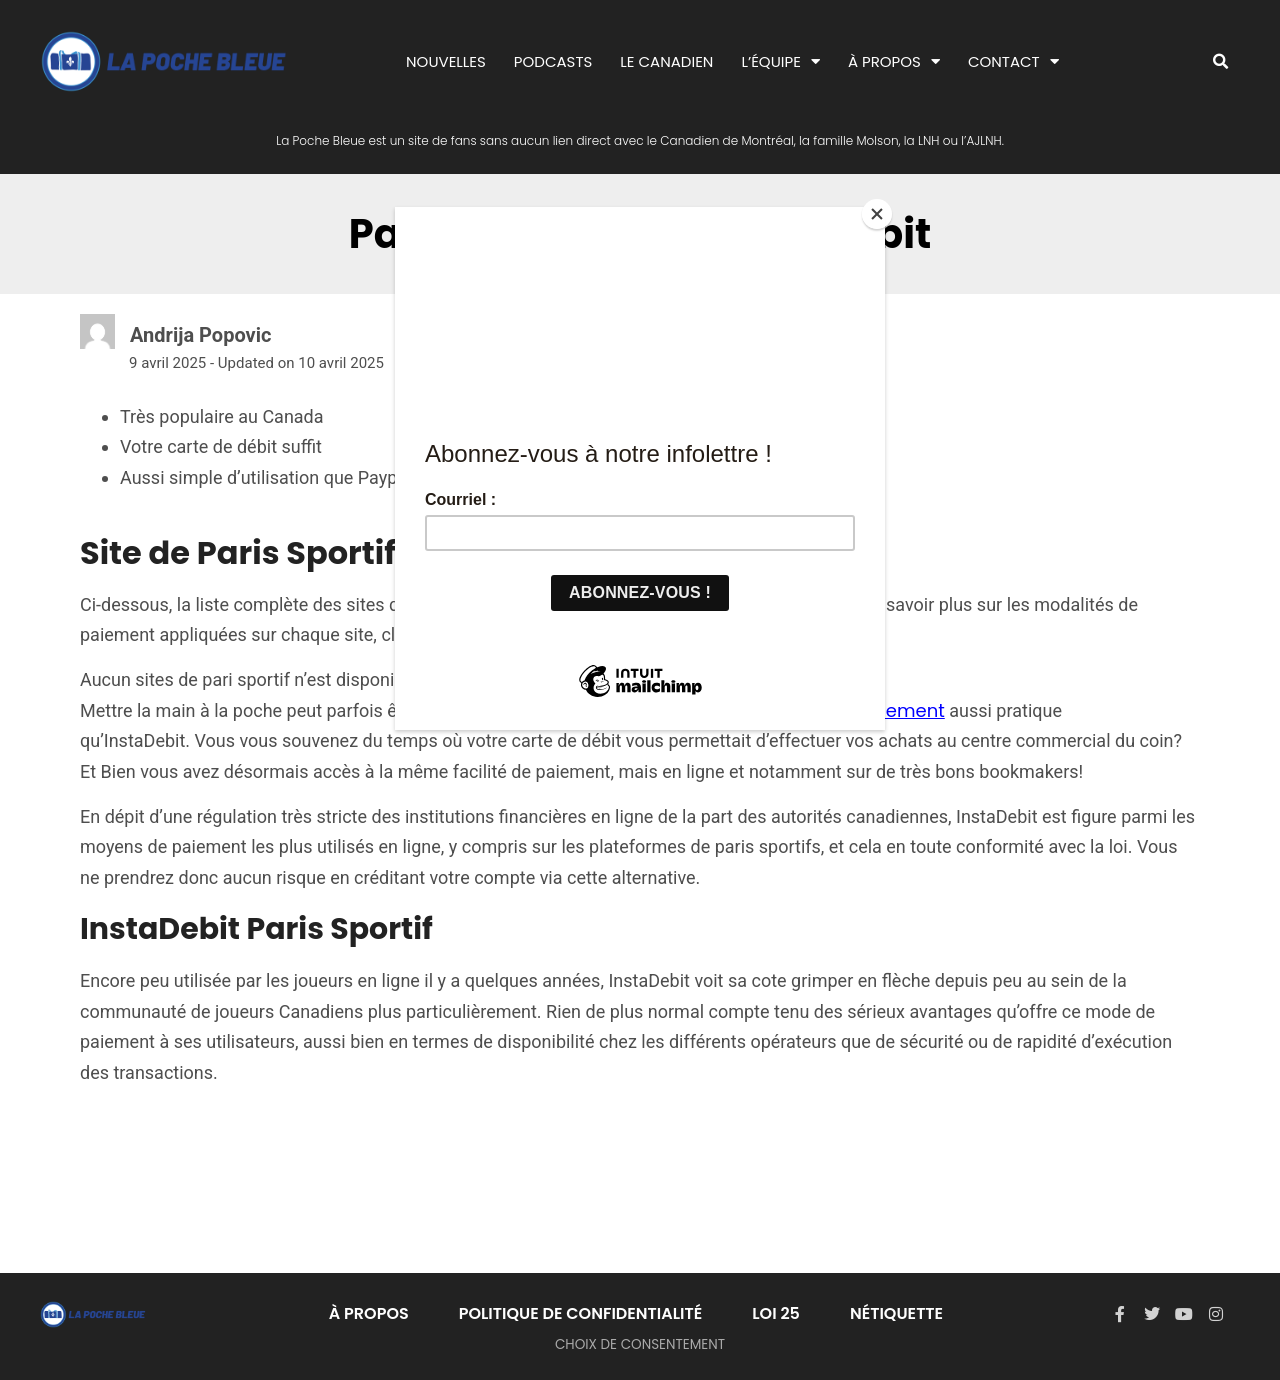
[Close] (880, 212)
